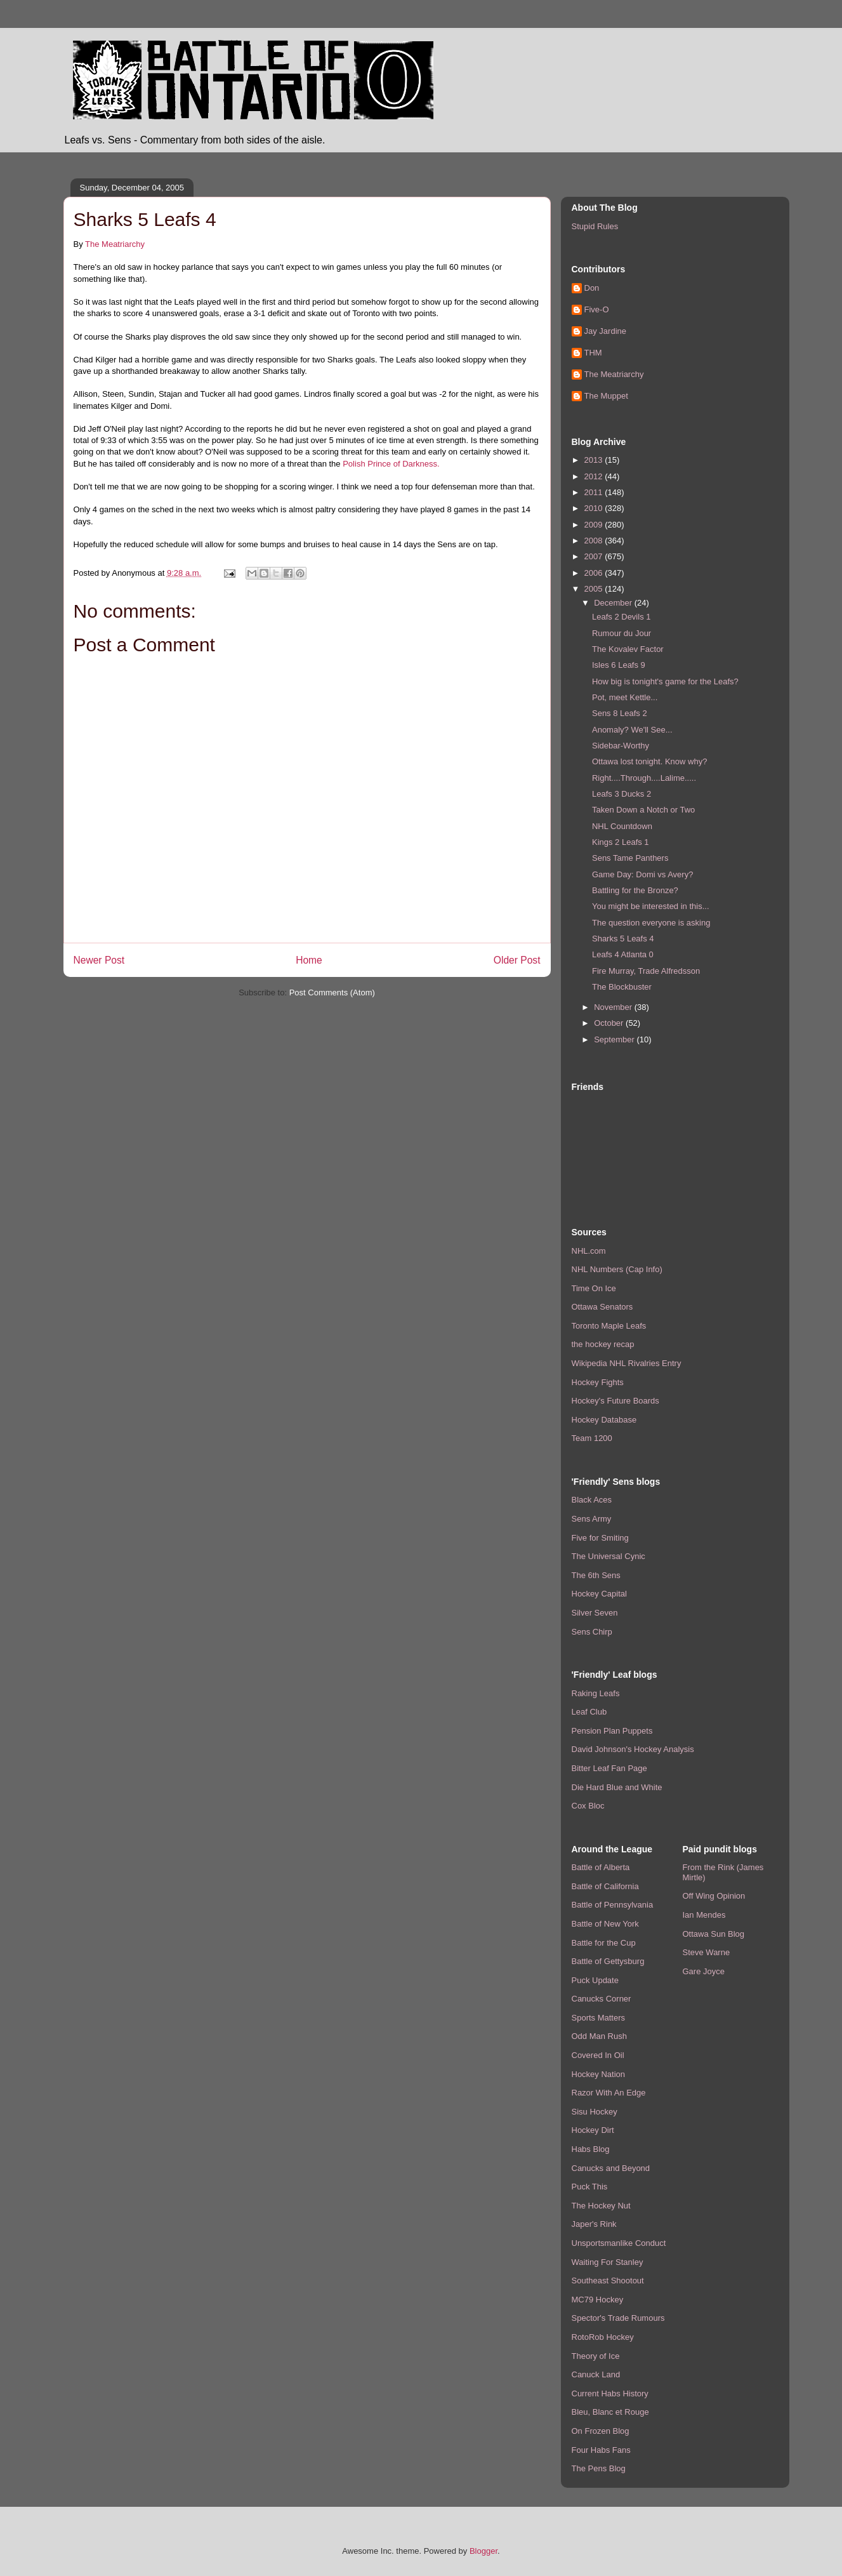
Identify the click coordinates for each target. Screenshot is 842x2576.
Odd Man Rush (599, 2036)
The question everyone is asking (651, 922)
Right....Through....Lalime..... (644, 778)
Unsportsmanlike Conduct (619, 2243)
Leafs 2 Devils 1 (621, 616)
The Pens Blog (599, 2468)
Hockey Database (604, 1419)
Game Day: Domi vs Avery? (642, 874)
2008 (594, 540)
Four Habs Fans (601, 2450)
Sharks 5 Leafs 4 (623, 938)
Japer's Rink (594, 2224)
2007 (594, 556)
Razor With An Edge (609, 2092)
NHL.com (589, 1251)
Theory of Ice (596, 2356)
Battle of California (605, 1886)
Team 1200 (592, 1438)
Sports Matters (599, 2017)
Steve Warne (706, 1952)
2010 (594, 508)
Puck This (590, 2186)
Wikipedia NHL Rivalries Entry (626, 1363)
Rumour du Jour (621, 633)
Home (309, 960)
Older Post (517, 960)
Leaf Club (589, 1711)
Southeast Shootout (608, 2280)
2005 (594, 589)
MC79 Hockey (598, 2299)
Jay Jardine (605, 331)
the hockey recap (603, 1344)
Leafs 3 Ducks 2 (621, 794)
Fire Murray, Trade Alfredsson (646, 971)
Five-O (596, 309)
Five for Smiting (600, 1538)
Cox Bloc (588, 1805)
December (614, 602)
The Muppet (606, 396)
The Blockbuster (622, 987)
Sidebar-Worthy (620, 745)
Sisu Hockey (594, 2111)
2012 (594, 476)
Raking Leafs (596, 1693)
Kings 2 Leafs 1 (620, 842)
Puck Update (595, 1980)
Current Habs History (610, 2393)
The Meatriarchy (115, 244)
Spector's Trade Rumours (618, 2318)
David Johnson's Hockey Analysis (633, 1749)
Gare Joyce (704, 1971)
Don (592, 288)
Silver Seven (595, 1612)
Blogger (483, 2551)
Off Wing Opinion (714, 1896)
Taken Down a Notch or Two (643, 809)
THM (593, 352)
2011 (594, 492)
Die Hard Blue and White (617, 1787)
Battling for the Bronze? (635, 890)
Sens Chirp (592, 1632)
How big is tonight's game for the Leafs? (665, 681)
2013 (594, 460)
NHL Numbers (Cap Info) (617, 1269)
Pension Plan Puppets (612, 1731)
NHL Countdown (622, 826)
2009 (594, 524)
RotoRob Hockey (603, 2337)
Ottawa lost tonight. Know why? (649, 761)
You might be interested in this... (650, 906)
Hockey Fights (598, 1382)
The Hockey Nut (601, 2205)
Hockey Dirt (593, 2130)
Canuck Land (596, 2374)
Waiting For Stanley (607, 2262)
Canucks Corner (601, 1998)
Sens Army (592, 1519)
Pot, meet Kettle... (624, 697)
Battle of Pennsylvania (613, 1904)
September (615, 1039)
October (610, 1023)
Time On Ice (594, 1288)
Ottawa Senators (602, 1306)
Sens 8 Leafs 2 (619, 713)
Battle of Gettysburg (608, 1961)
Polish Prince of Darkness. (391, 463)
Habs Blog (591, 2149)
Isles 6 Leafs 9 (618, 665)
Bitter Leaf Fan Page (609, 1768)
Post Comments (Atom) (332, 992)
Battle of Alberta (601, 1867)
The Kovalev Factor (628, 649)
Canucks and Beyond (611, 2168)
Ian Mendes (704, 1915)
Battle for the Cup (604, 1943)
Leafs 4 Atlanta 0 (623, 954)
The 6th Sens (596, 1575)
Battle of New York (605, 1924)
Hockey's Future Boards (615, 1400)
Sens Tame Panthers (630, 858)
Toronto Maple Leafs (609, 1326)
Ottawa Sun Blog (714, 1934)
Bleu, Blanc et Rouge (610, 2412)
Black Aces (592, 1499)
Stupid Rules (595, 226)
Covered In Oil (598, 2055)
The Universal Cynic (608, 1556)
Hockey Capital (599, 1593)
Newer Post (99, 960)
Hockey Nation (599, 2074)
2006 (594, 573)
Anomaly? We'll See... (632, 729)
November (614, 1007)
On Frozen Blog (600, 2431)
